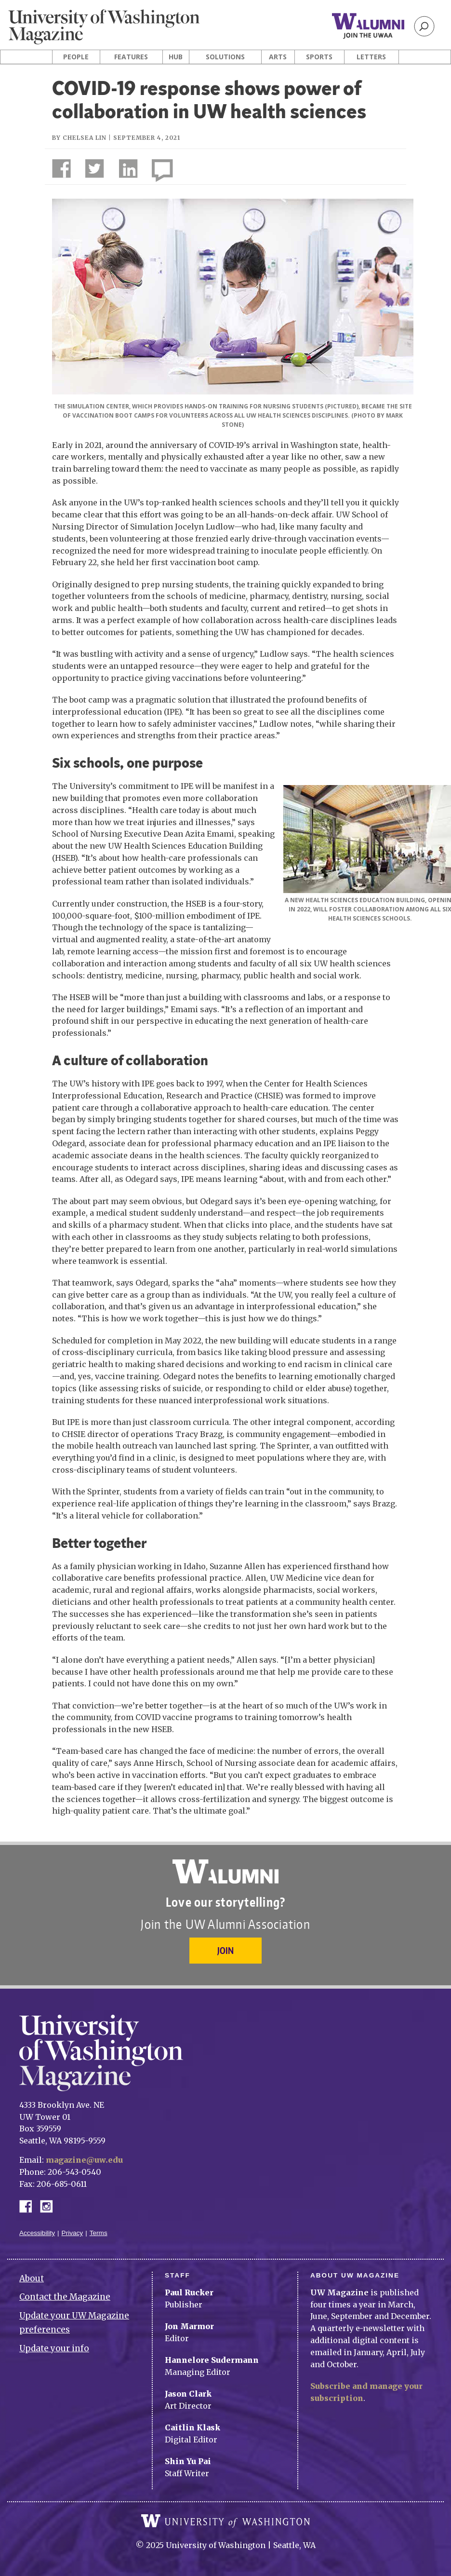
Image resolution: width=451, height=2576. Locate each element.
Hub (176, 57)
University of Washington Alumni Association (225, 1871)
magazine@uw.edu (84, 2160)
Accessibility (37, 2233)
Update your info (54, 2348)
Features (131, 57)
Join (225, 1950)
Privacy (72, 2233)
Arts (278, 57)
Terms (98, 2233)
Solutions (225, 57)
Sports (319, 57)
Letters (371, 57)
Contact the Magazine (64, 2296)
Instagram (50, 2205)
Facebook (29, 2205)
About (31, 2278)
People (76, 57)
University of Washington (225, 2521)
